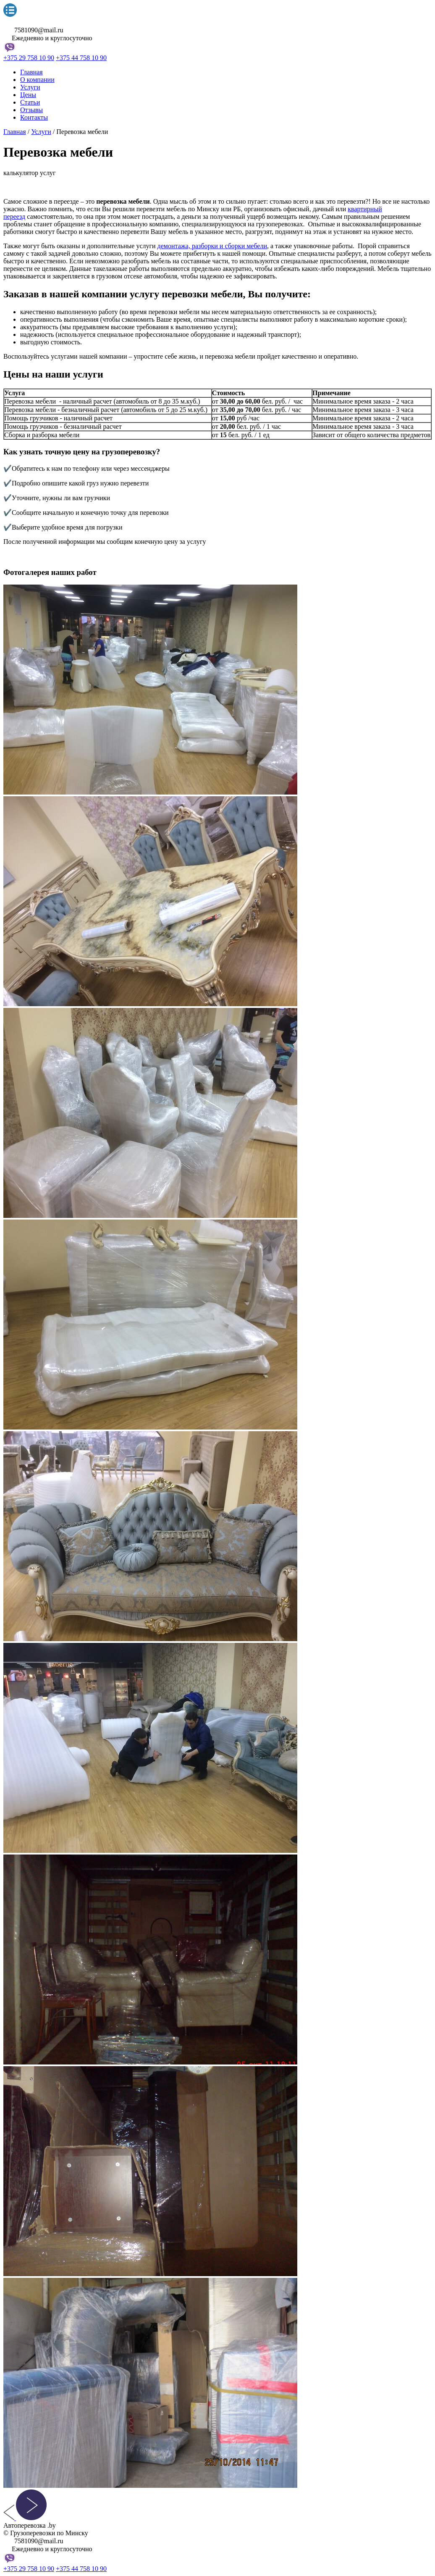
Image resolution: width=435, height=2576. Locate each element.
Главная (31, 72)
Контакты (34, 117)
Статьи (30, 102)
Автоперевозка (29, 22)
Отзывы (31, 109)
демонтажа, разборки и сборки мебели (212, 245)
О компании (37, 79)
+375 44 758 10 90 (81, 57)
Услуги (30, 87)
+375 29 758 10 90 (28, 57)
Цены (28, 94)
